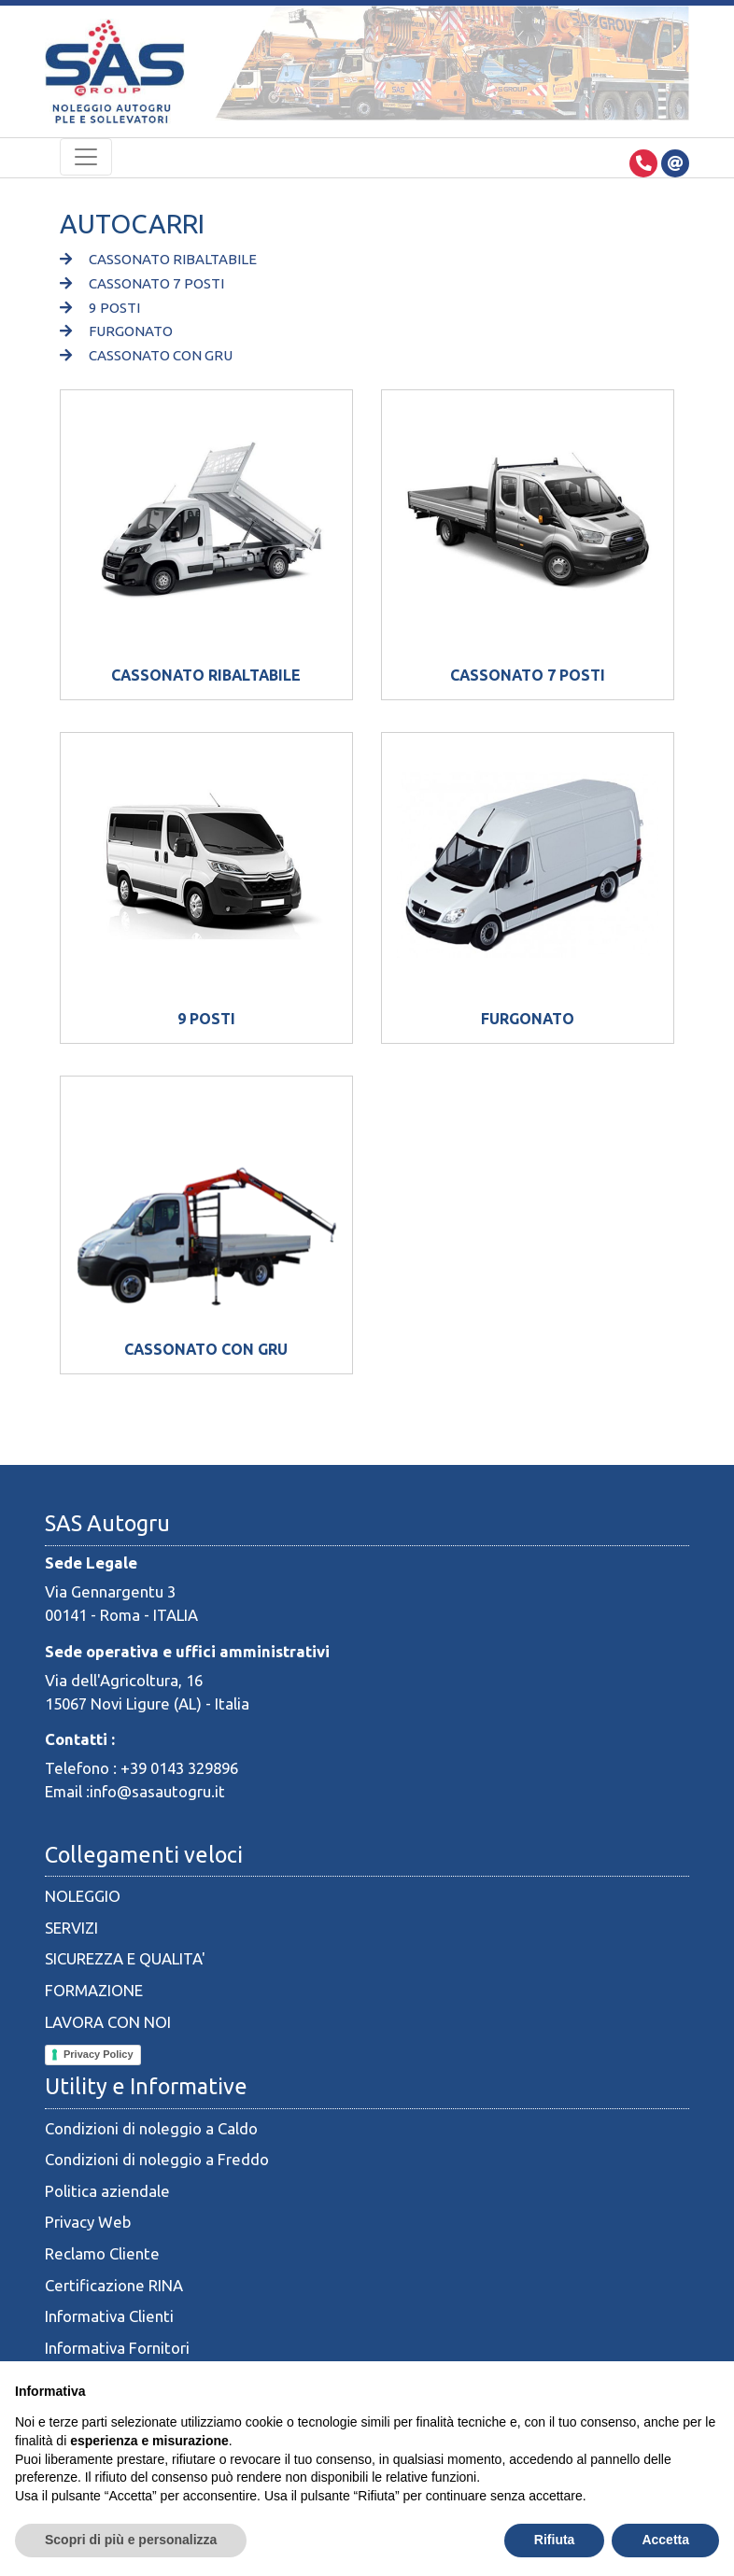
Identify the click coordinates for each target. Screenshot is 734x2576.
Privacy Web (88, 2222)
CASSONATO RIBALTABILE (158, 259)
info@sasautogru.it (157, 1791)
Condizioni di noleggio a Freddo (157, 2159)
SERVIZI (71, 1927)
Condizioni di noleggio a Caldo (151, 2128)
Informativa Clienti (109, 2316)
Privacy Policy (99, 2054)
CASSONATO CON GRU (146, 355)
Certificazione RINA (114, 2285)
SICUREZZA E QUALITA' (125, 1958)
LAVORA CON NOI (108, 2022)
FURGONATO (116, 331)
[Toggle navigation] (86, 157)
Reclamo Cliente (102, 2253)
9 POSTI (100, 308)
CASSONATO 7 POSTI (142, 283)
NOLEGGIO (82, 1896)
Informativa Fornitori (117, 2348)
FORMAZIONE (94, 1990)
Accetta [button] (665, 2539)
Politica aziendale (107, 2191)
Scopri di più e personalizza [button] (131, 2539)
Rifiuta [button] (554, 2539)
